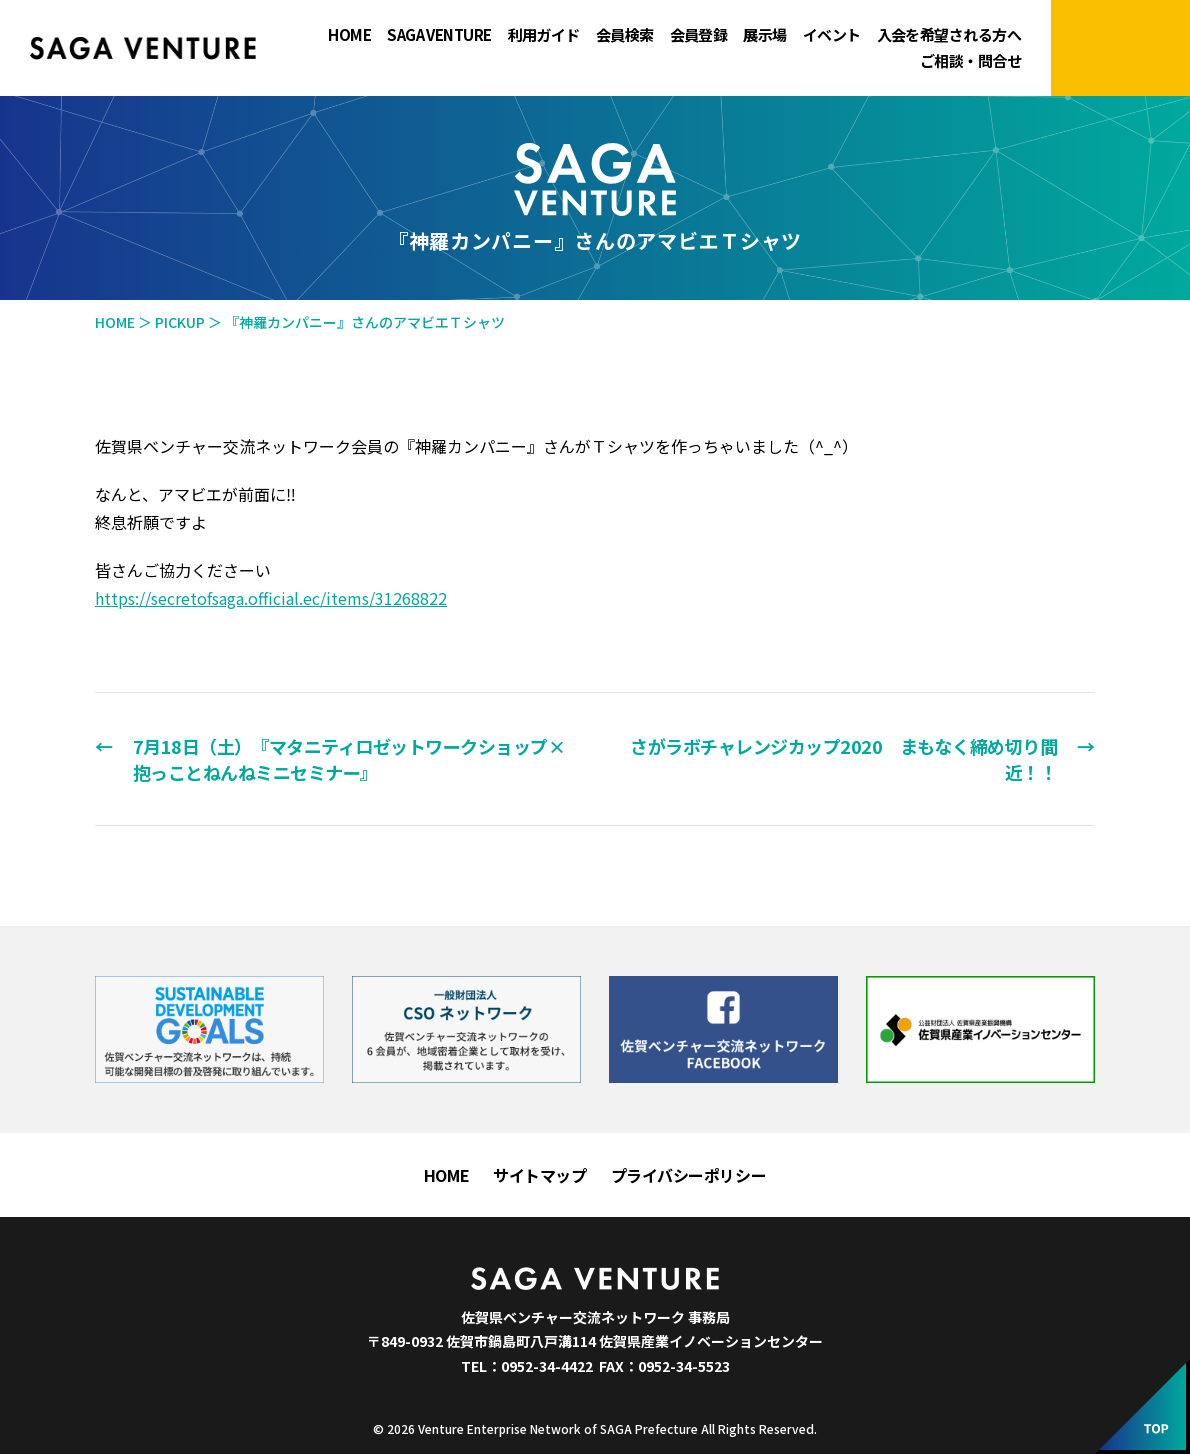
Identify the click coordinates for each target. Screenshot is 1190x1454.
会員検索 (625, 35)
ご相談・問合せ (970, 61)
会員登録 (699, 35)
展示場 (764, 35)
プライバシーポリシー (689, 1175)
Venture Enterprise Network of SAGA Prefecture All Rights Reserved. (617, 1428)
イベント (832, 35)
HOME (349, 35)
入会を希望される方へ (949, 35)
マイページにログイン (1120, 48)
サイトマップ (539, 1175)
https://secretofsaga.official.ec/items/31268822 (271, 598)
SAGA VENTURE (439, 35)
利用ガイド (544, 35)
